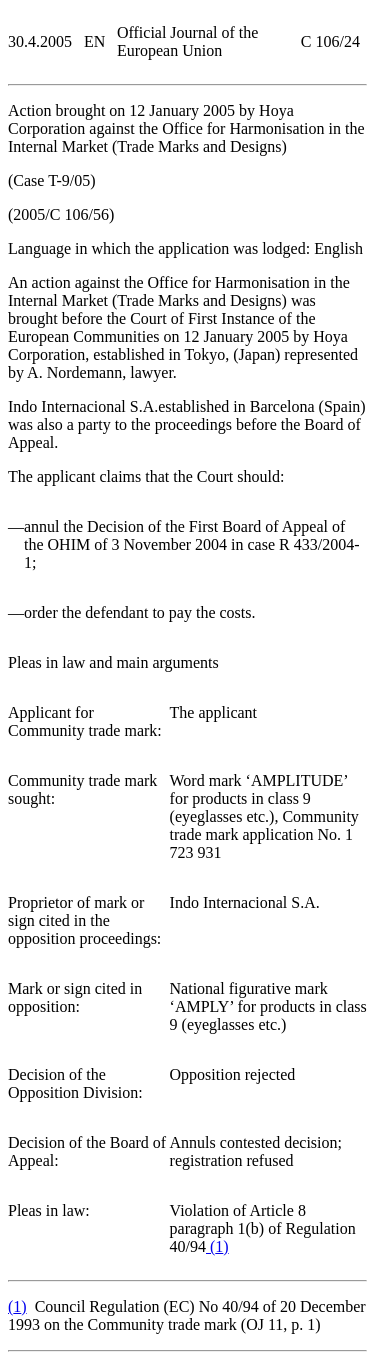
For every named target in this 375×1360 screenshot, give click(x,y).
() (217, 1246)
